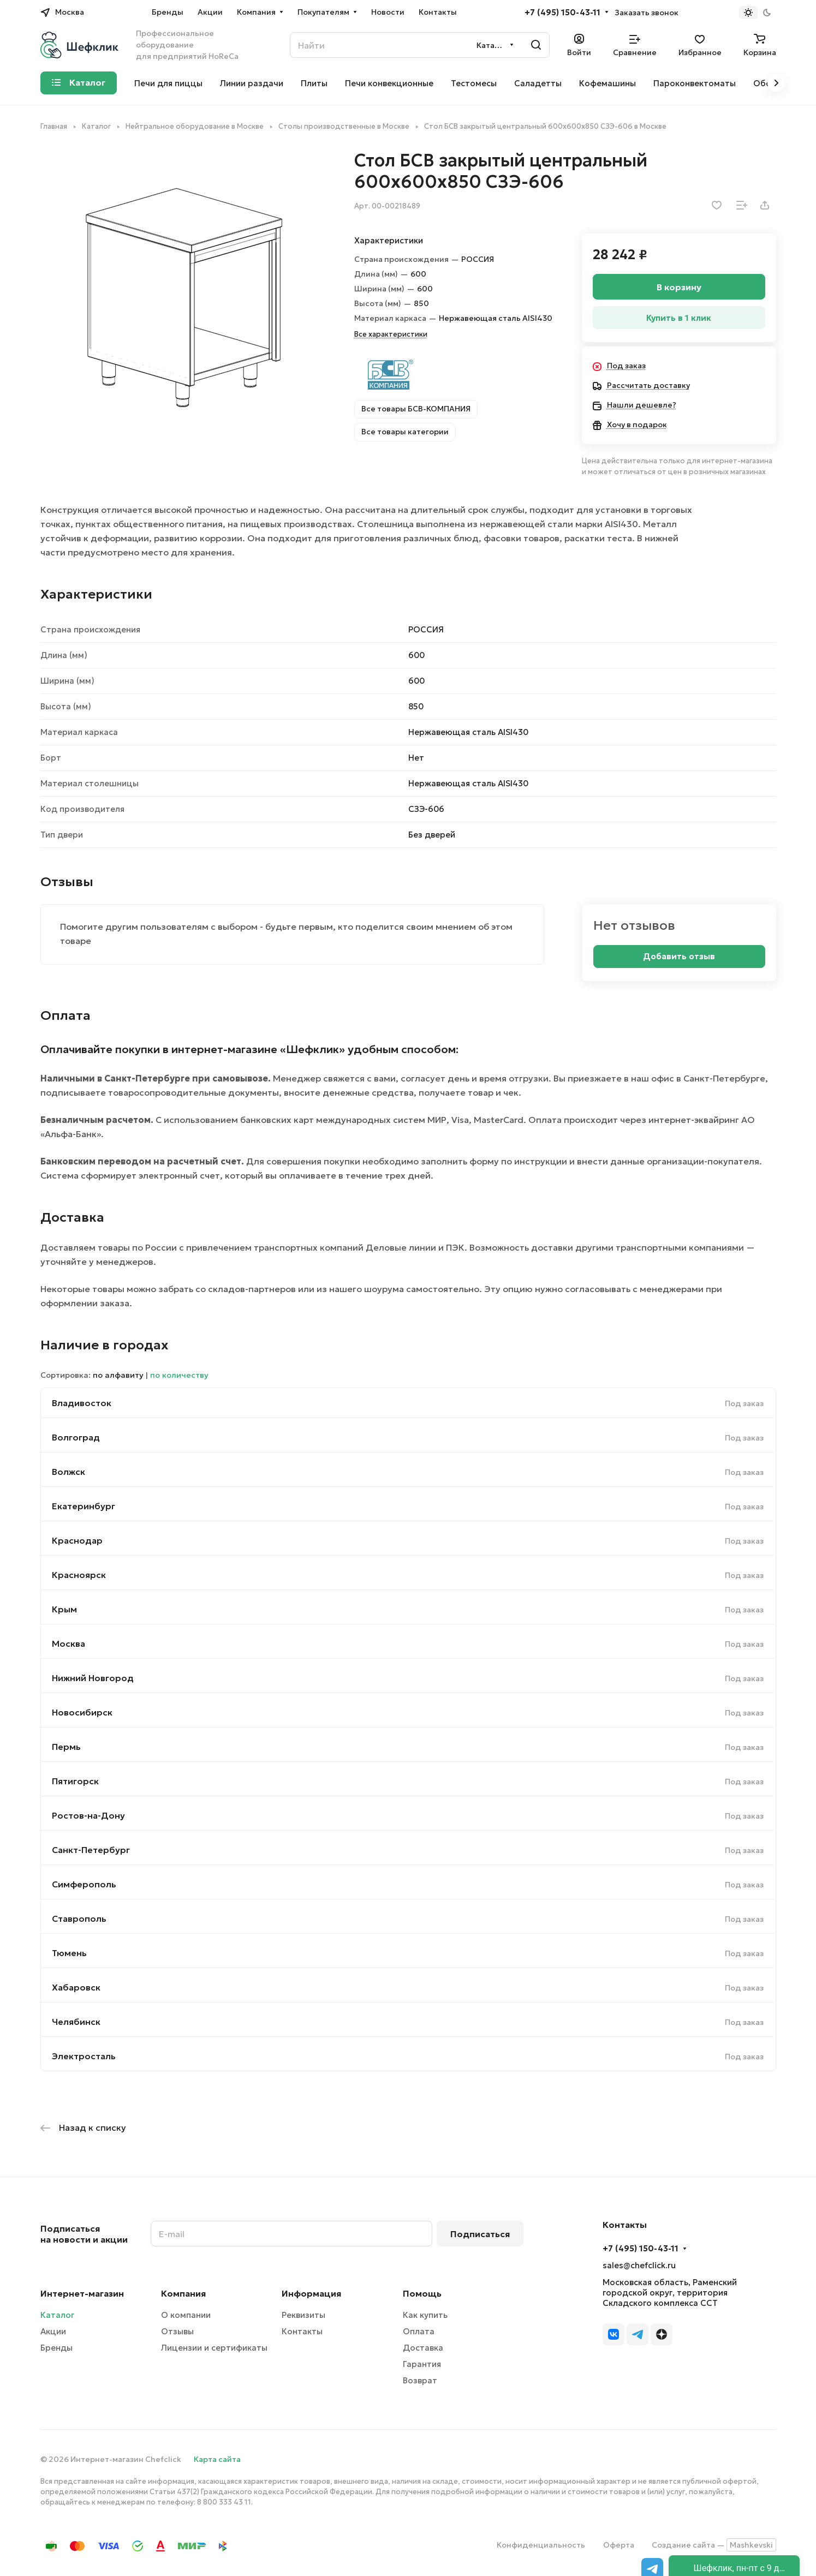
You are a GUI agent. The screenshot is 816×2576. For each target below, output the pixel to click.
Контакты (302, 2331)
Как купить (425, 2315)
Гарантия (422, 2364)
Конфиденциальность (541, 2545)
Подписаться (480, 2233)
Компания (183, 2293)
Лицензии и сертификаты (214, 2347)
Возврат (420, 2380)
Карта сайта (217, 2459)
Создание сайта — (714, 2544)
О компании (186, 2315)
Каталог (57, 2315)
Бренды (56, 2347)
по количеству (179, 1375)
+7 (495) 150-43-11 (562, 12)
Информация (311, 2293)
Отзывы (177, 2331)
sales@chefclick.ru (639, 2265)
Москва (68, 1643)
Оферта (618, 2545)
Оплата (418, 2331)
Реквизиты (303, 2315)
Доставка (423, 2347)
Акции (53, 2331)
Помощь (422, 2293)
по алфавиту (118, 1375)
